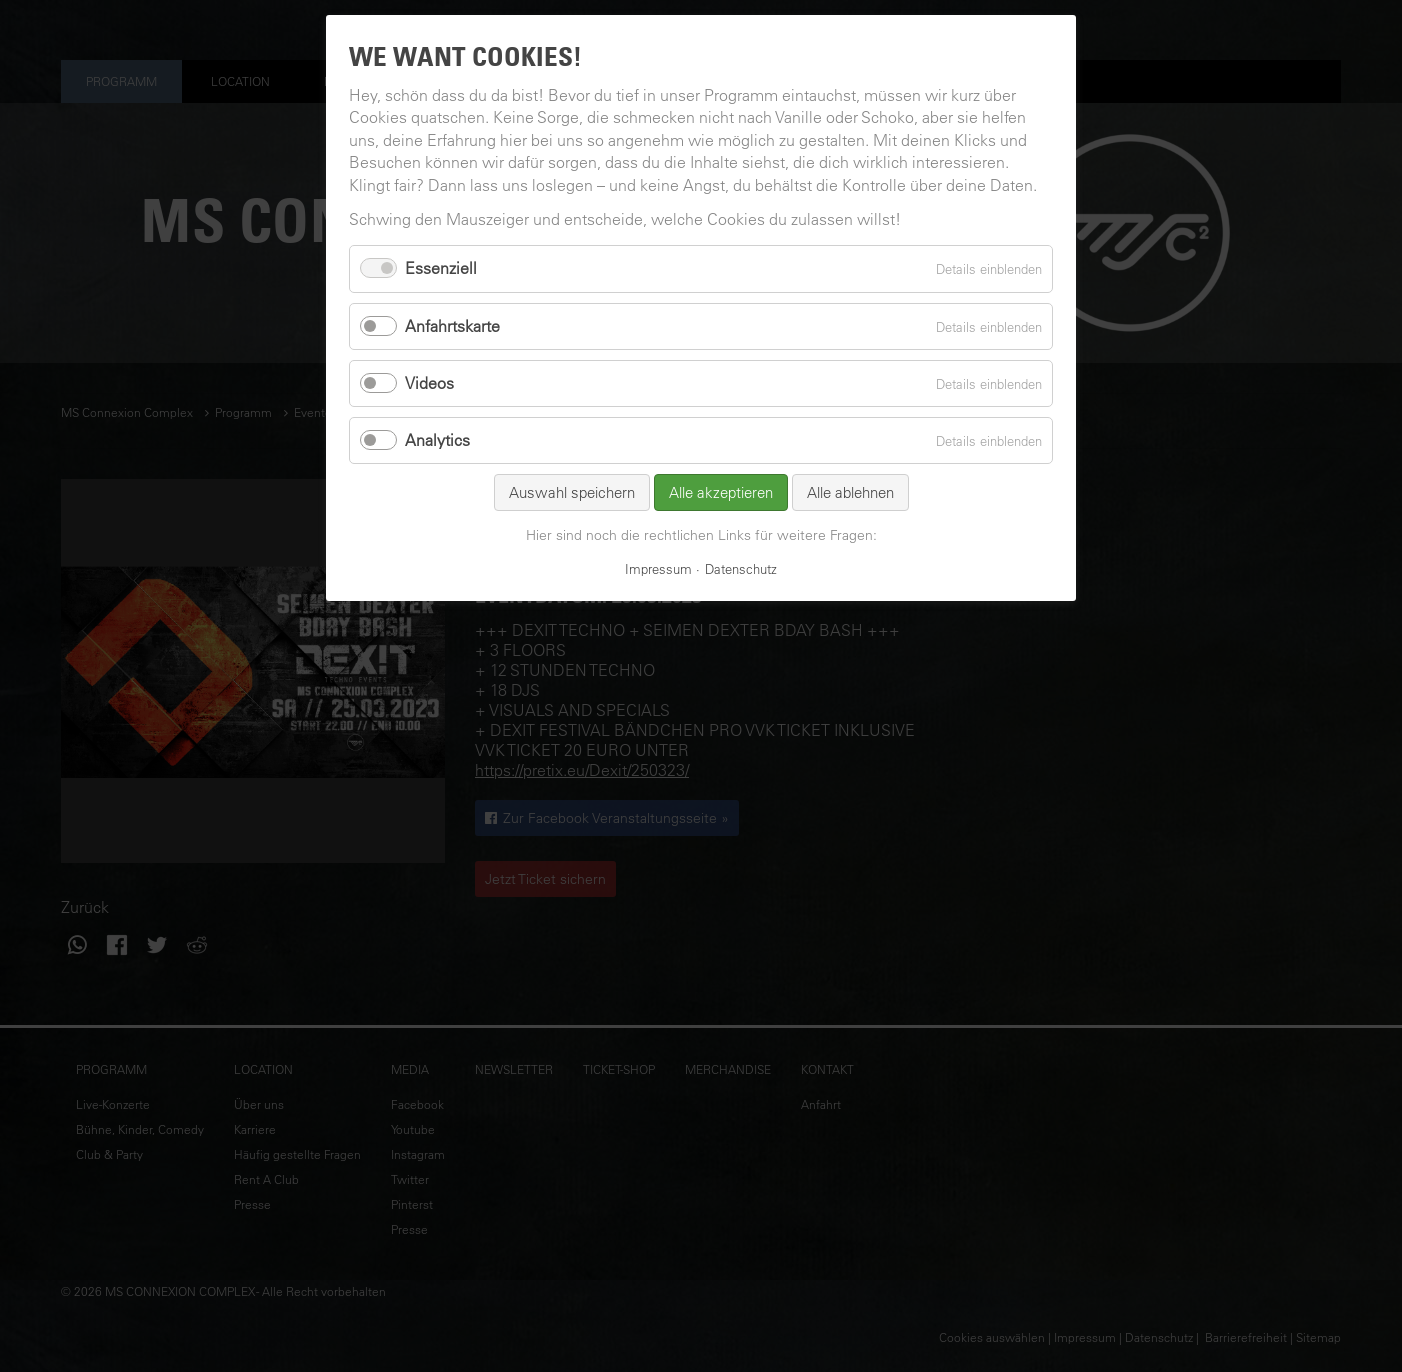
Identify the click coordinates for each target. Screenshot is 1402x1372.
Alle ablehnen (850, 492)
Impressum (658, 568)
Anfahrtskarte (452, 326)
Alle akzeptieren (721, 492)
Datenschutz (741, 568)
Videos (429, 383)
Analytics (437, 440)
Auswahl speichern (572, 492)
